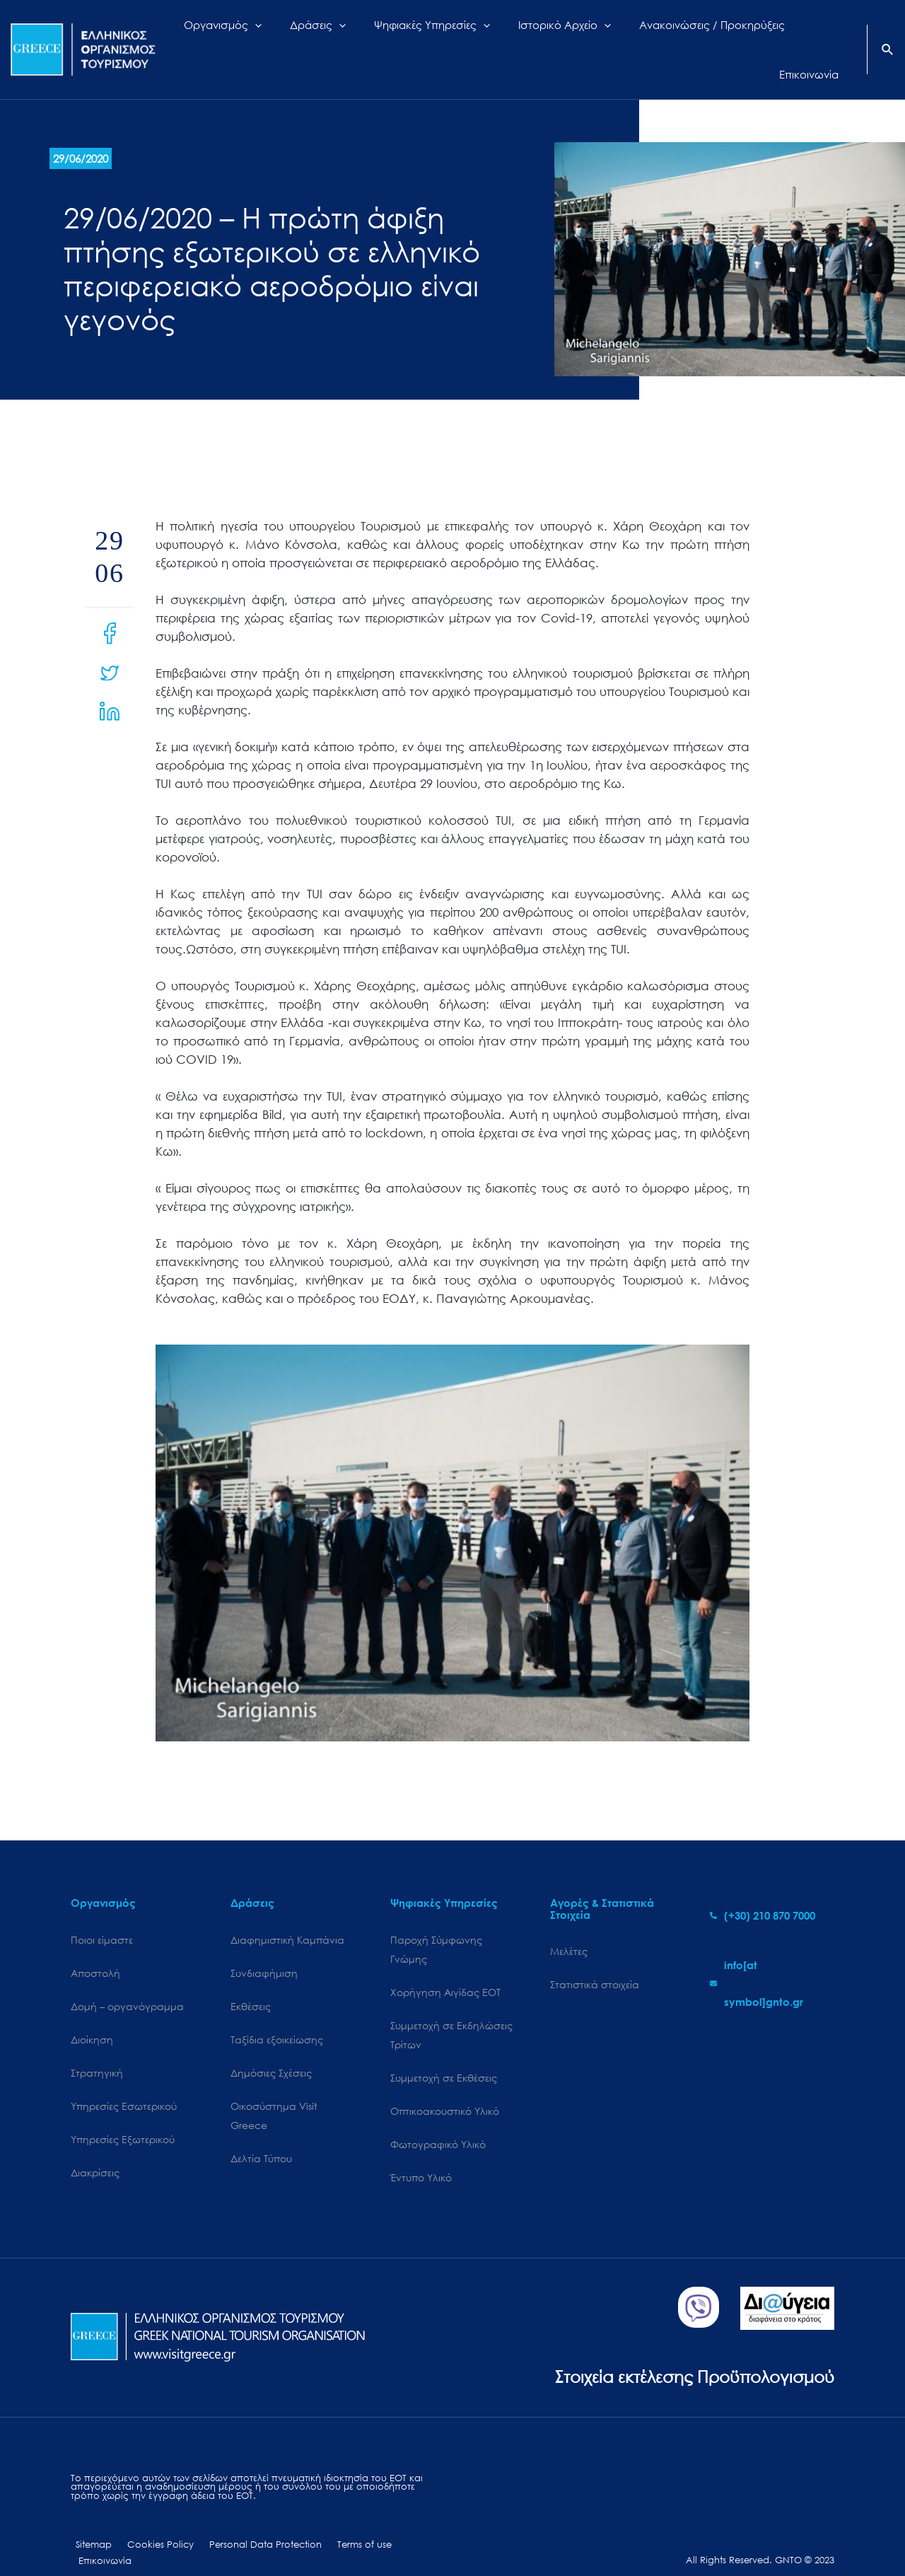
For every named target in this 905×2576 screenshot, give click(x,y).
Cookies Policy (149, 2525)
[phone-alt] (762, 1890)
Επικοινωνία (403, 2525)
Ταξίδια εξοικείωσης (276, 2016)
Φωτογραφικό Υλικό (438, 2123)
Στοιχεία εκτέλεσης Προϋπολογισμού (682, 2356)
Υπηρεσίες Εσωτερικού (124, 2083)
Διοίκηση (92, 2016)
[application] (291, 37)
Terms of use (340, 2525)
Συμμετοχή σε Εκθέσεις (443, 2055)
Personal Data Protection (248, 2525)
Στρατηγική (97, 2049)
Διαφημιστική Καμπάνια (287, 1914)
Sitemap (89, 2525)
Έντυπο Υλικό (421, 2157)
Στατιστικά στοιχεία (594, 1959)
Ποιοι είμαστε (102, 1914)
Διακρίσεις (95, 2151)
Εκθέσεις (250, 1982)
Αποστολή (95, 1948)
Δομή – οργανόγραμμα (127, 1982)
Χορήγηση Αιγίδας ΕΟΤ (445, 1968)
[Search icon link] (888, 38)
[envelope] (772, 1958)
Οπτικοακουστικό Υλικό (444, 2089)
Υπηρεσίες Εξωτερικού (123, 2117)
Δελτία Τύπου (261, 2137)
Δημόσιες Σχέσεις (271, 2049)
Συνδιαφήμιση (264, 1948)
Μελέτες (569, 1925)
